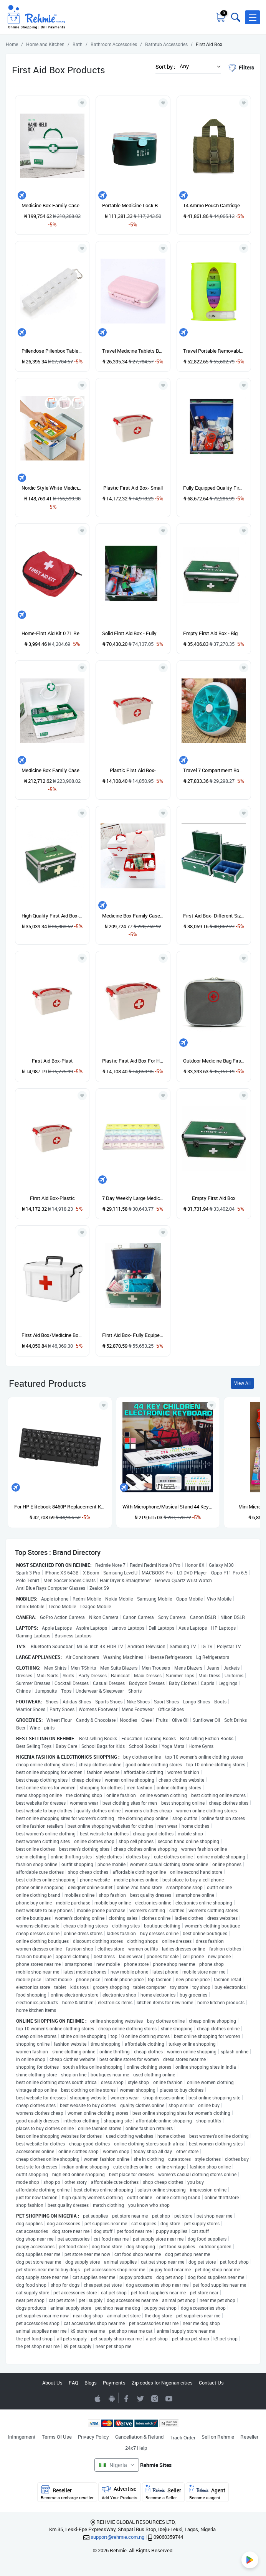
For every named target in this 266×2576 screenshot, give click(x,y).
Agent (207, 2492)
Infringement (22, 2436)
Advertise (119, 2492)
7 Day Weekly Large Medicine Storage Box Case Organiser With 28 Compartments (133, 1198)
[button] (252, 17)
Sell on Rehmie (218, 2436)
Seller (163, 2492)
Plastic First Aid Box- (133, 770)
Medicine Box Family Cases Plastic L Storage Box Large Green (52, 770)
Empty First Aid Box (214, 1198)
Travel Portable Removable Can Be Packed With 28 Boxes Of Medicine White (214, 350)
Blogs (90, 2382)
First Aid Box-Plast (52, 1060)
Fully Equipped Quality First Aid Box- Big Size (214, 487)
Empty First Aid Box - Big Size (214, 633)
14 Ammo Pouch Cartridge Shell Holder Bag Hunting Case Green (214, 205)
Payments (114, 2382)
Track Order (182, 2437)
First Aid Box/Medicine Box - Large (52, 1335)
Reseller (249, 2436)
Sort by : (165, 66)
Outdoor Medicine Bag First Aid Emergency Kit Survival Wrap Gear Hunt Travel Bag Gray (214, 1060)
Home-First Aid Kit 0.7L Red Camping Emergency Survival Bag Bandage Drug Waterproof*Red (52, 633)
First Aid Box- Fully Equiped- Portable (133, 1335)
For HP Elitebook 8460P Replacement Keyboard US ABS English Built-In (60, 1506)
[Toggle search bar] (235, 17)
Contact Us (211, 2382)
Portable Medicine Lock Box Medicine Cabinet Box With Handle (133, 205)
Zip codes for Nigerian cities (162, 2382)
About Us (52, 2382)
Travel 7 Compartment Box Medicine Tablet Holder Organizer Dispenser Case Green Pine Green (214, 770)
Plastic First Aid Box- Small (133, 487)
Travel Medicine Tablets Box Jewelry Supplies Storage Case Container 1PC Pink (133, 350)
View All (242, 1383)
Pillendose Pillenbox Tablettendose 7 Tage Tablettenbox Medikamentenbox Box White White (52, 350)
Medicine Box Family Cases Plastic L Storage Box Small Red (133, 915)
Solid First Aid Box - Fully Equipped (133, 633)
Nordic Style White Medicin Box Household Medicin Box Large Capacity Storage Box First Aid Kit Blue (52, 487)
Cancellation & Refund (139, 2436)
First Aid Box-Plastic (52, 1198)
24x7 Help (136, 2447)
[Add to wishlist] (103, 1405)
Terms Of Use (57, 2436)
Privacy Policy (93, 2436)
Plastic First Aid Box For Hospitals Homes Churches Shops (133, 1060)
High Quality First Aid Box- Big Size (52, 915)
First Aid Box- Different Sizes (214, 915)
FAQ (73, 2382)
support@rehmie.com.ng (117, 2536)
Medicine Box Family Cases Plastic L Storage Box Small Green (52, 205)
